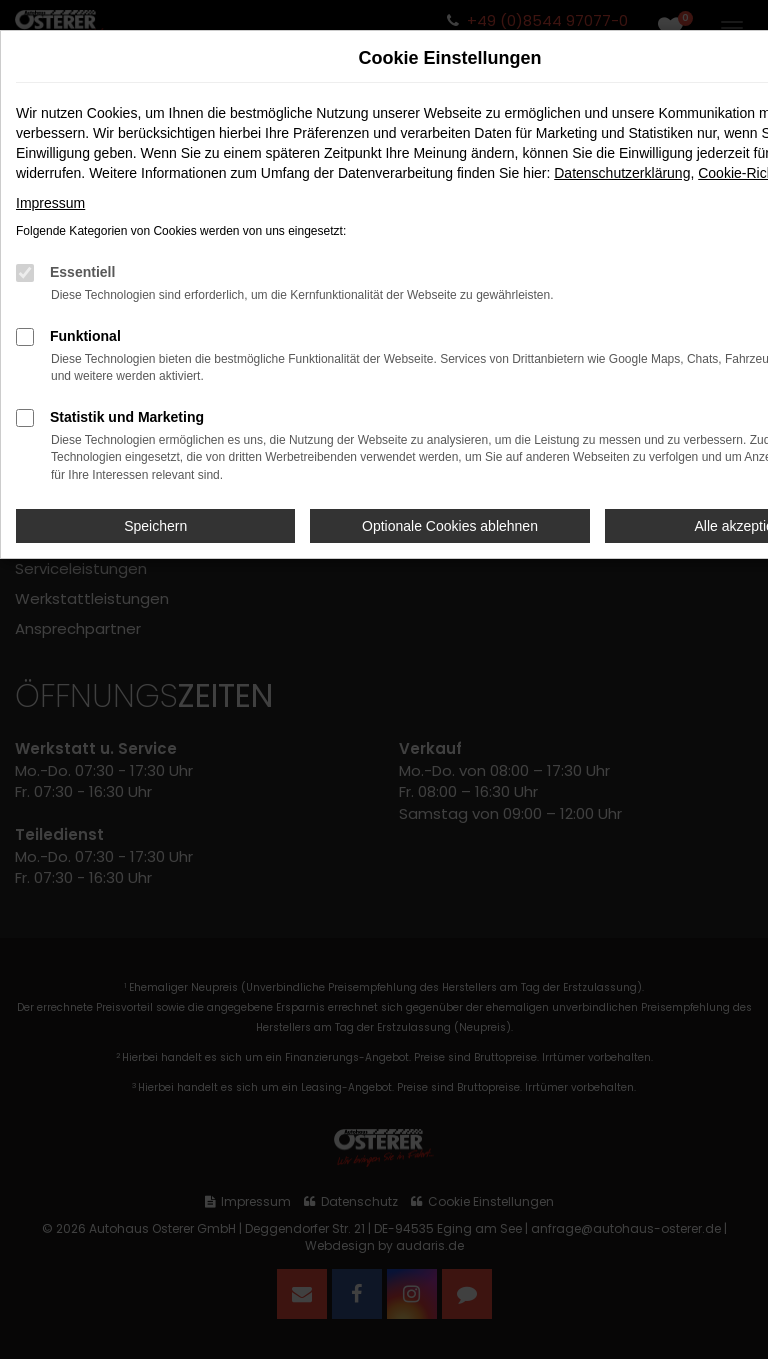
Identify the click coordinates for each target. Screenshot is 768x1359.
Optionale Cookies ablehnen (450, 526)
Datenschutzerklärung (622, 173)
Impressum (50, 203)
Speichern (155, 526)
